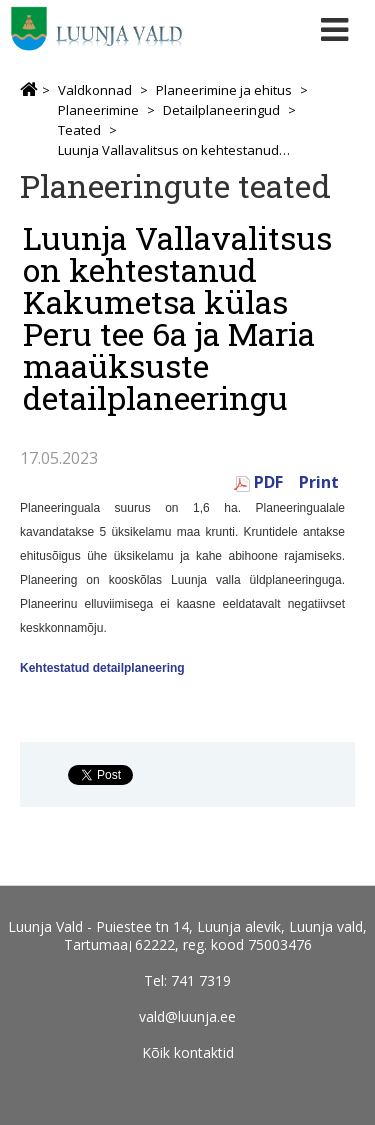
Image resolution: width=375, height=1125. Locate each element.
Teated (79, 130)
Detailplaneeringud (221, 110)
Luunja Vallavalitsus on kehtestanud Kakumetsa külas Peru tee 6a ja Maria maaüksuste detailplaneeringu (174, 150)
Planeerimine (98, 110)
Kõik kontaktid (188, 1052)
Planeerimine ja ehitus (224, 90)
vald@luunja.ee (187, 1016)
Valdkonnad (95, 90)
